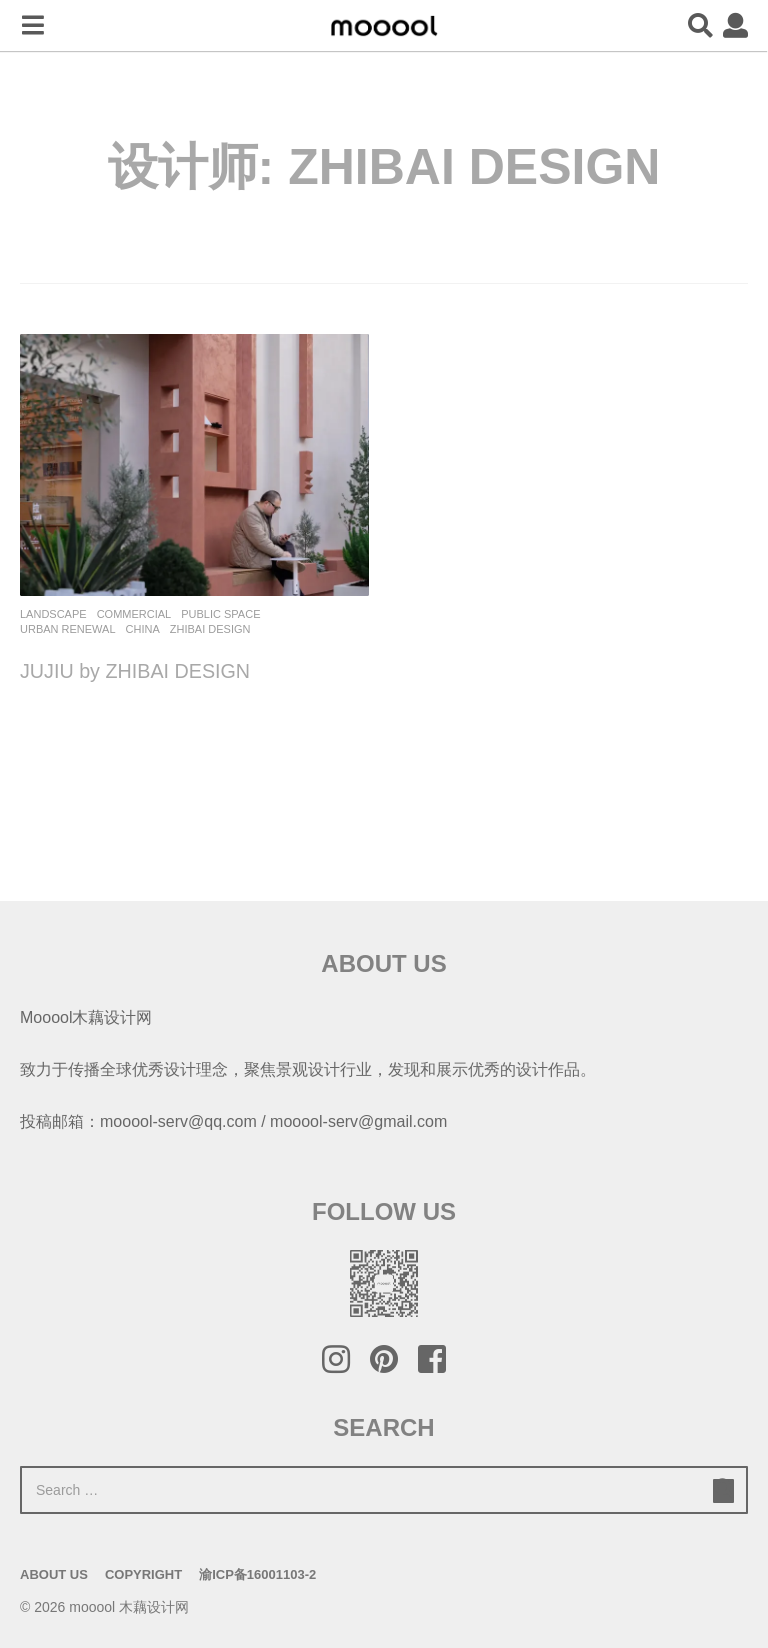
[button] (32, 26)
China (143, 629)
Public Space (220, 614)
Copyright (143, 1574)
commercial (134, 614)
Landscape (53, 614)
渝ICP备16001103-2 (257, 1574)
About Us (54, 1574)
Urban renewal (68, 629)
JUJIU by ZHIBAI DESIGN (136, 671)
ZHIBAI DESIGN (210, 629)
